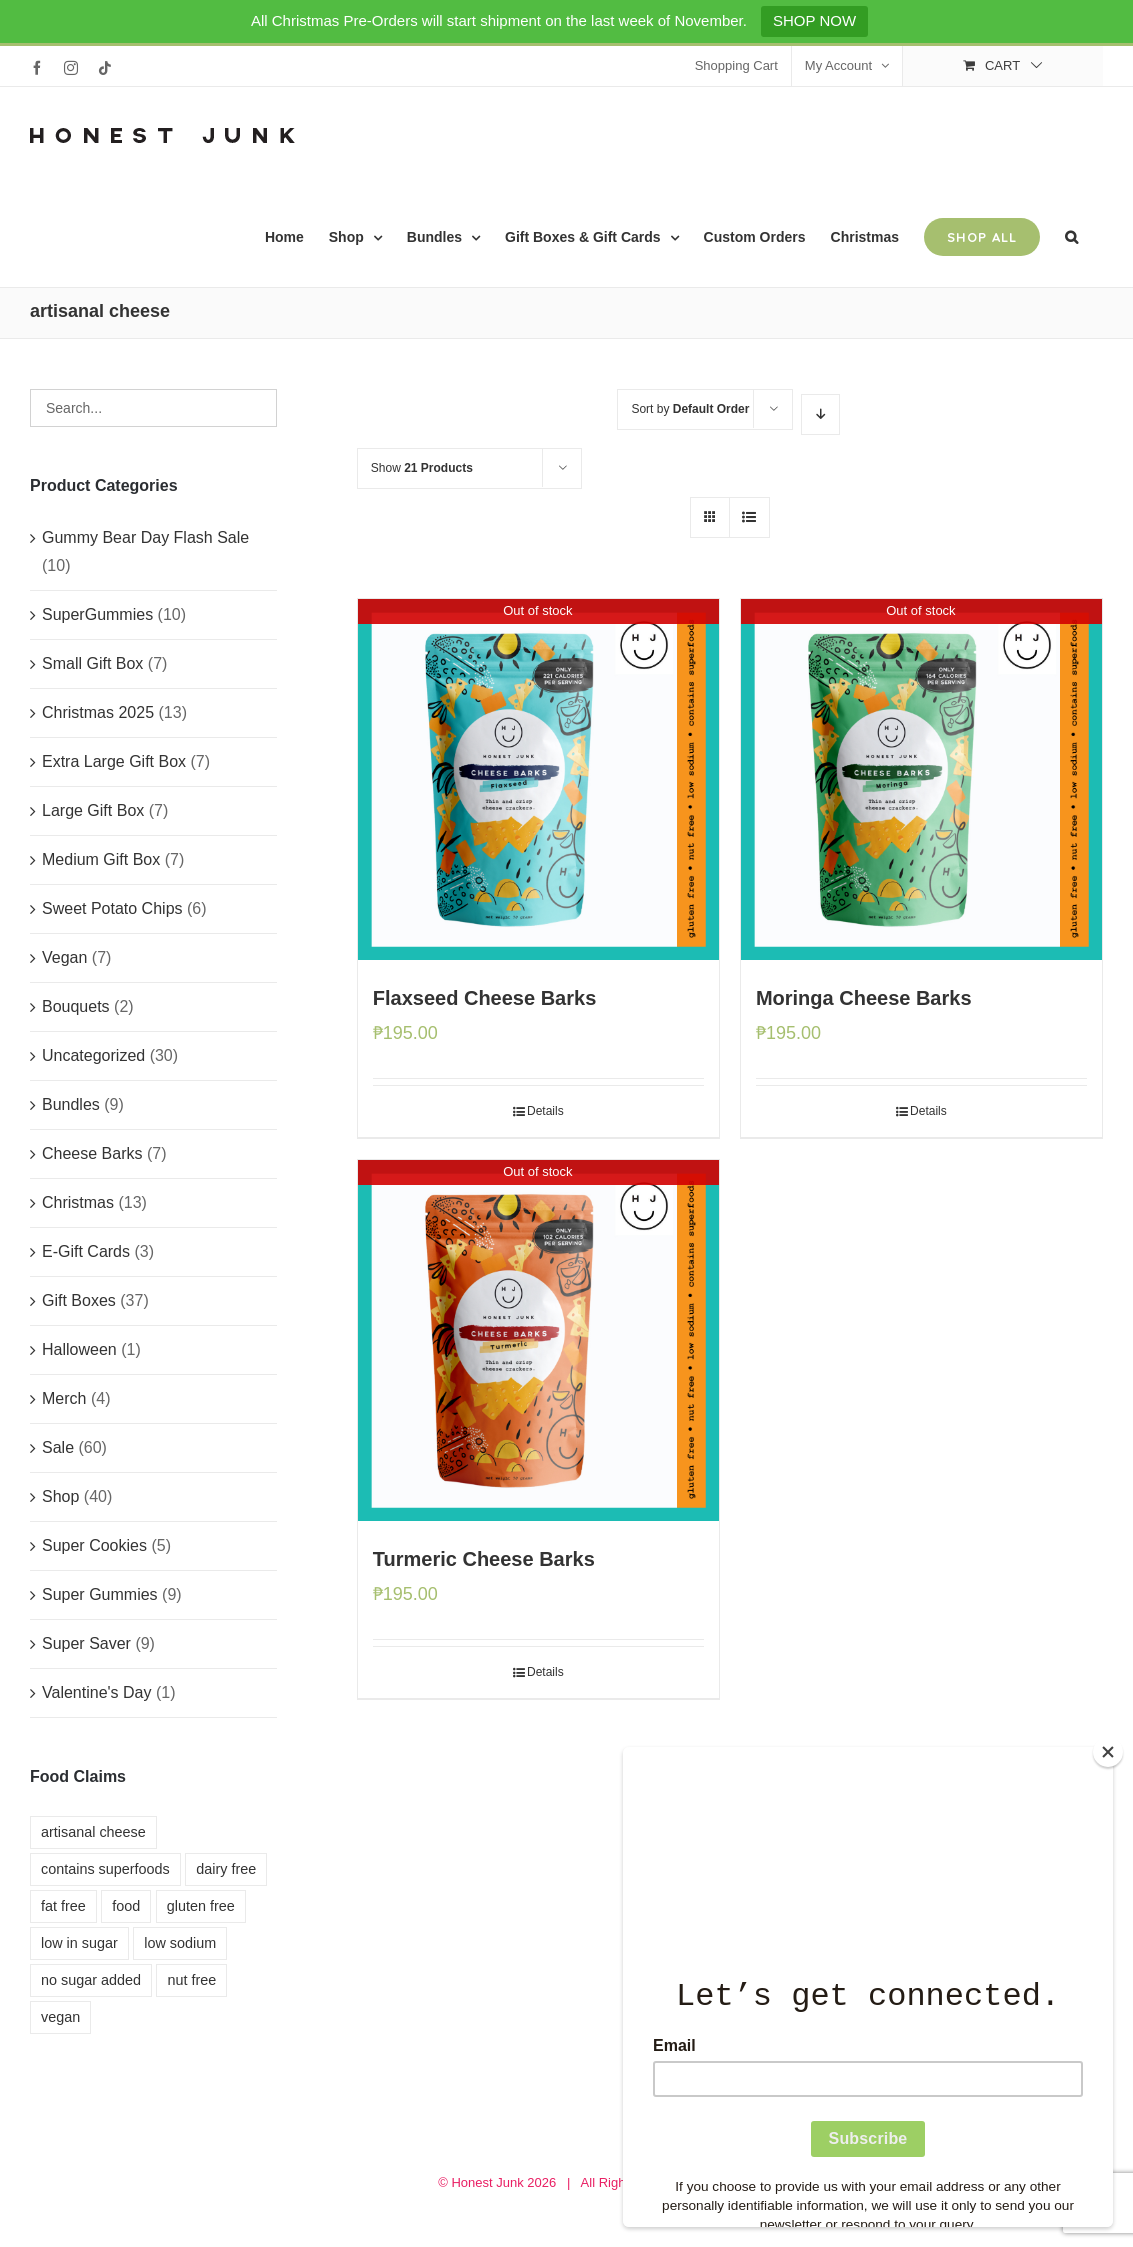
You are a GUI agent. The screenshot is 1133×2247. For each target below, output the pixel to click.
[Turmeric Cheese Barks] (538, 1340)
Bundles (71, 1104)
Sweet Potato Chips (112, 908)
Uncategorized (93, 1055)
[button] (1071, 237)
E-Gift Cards (86, 1251)
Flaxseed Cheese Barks (484, 998)
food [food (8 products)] (126, 1906)
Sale (58, 1447)
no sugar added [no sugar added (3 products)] (91, 1980)
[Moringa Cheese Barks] (921, 779)
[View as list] (749, 517)
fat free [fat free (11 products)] (63, 1906)
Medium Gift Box (101, 859)
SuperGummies (97, 614)
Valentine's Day (96, 1692)
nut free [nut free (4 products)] (191, 1980)
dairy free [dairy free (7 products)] (226, 1869)
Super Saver (86, 1643)
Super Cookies (94, 1545)
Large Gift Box (93, 810)
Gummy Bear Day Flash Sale (145, 537)
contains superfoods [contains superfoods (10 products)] (105, 1869)
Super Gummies (100, 1594)
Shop (60, 1496)
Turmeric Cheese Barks (484, 1559)
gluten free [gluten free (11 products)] (201, 1906)
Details (545, 1111)
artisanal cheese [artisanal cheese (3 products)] (93, 1832)
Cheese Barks (92, 1153)
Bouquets (76, 1006)
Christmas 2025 (98, 712)
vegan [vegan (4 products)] (60, 2017)
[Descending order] (820, 414)
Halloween (79, 1349)
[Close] (1108, 1752)
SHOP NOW (814, 20)
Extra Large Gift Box (114, 761)
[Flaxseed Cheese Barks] (538, 779)
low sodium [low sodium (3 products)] (180, 1943)
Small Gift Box (92, 663)
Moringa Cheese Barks (864, 998)
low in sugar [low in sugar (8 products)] (79, 1943)
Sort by (690, 409)
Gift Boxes (79, 1300)
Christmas (78, 1202)
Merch (64, 1398)
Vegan (64, 957)
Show (422, 468)
